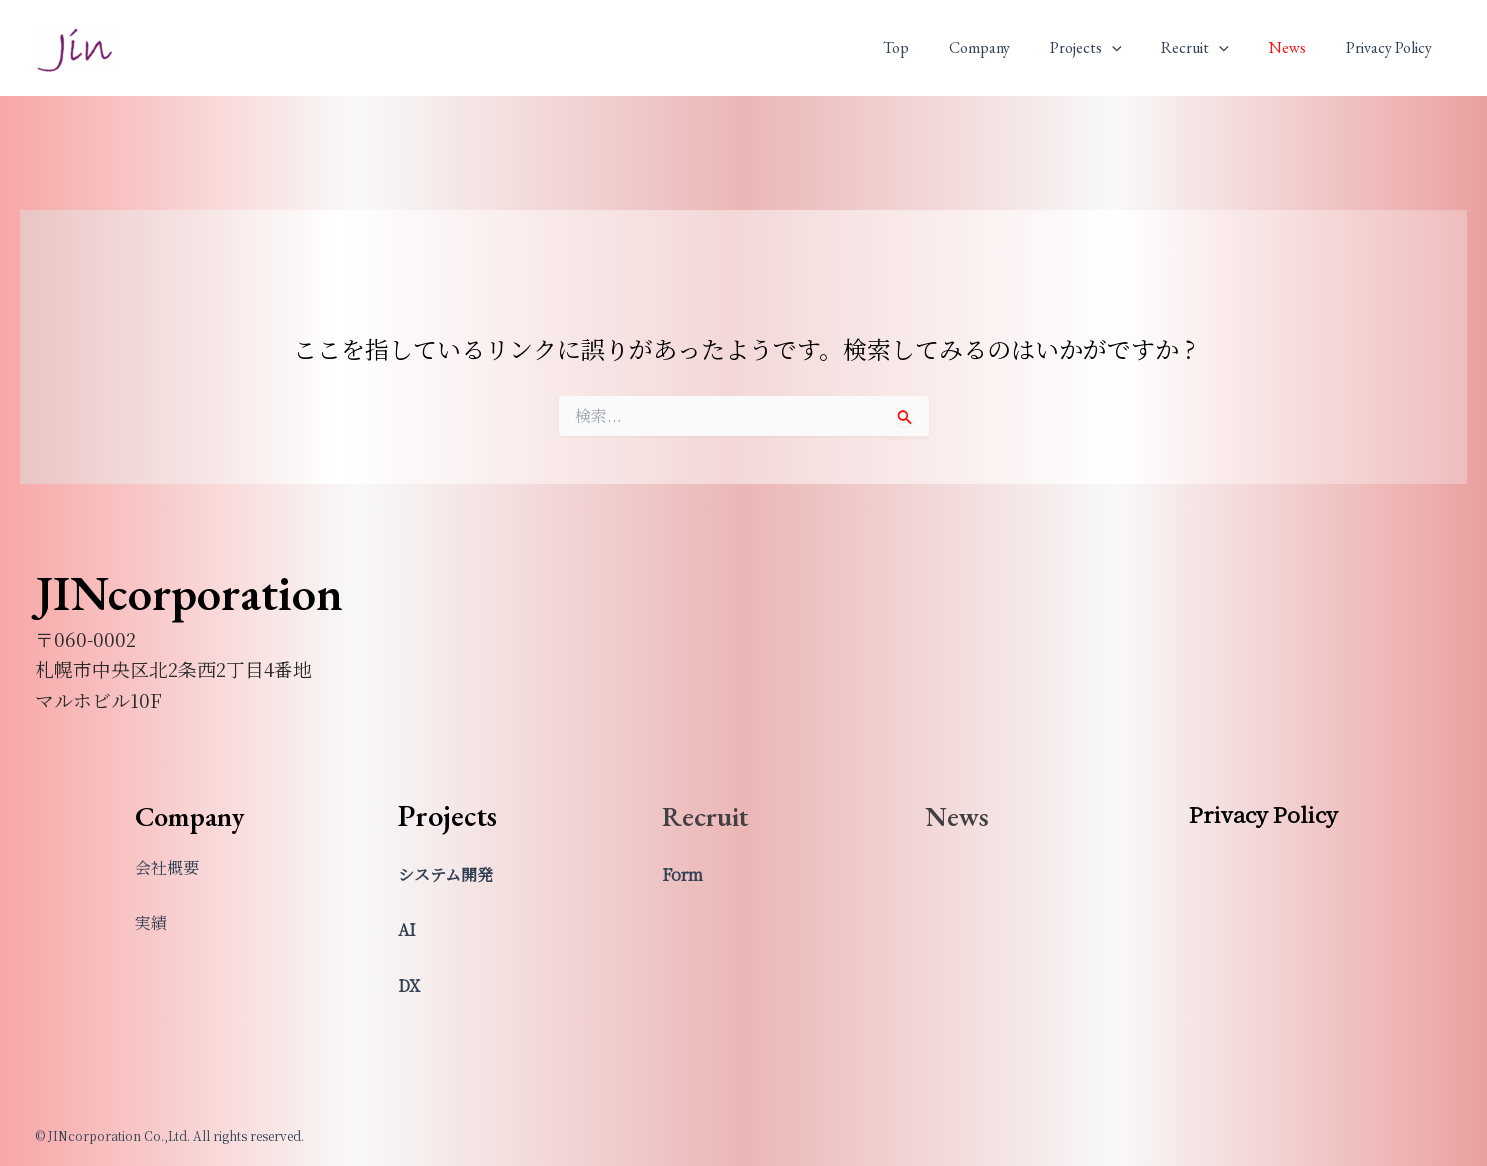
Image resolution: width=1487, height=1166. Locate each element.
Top (940, 47)
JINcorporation (55, 76)
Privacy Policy (1393, 47)
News (1299, 47)
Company (1015, 47)
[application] (1140, 48)
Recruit (1215, 48)
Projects (1114, 48)
